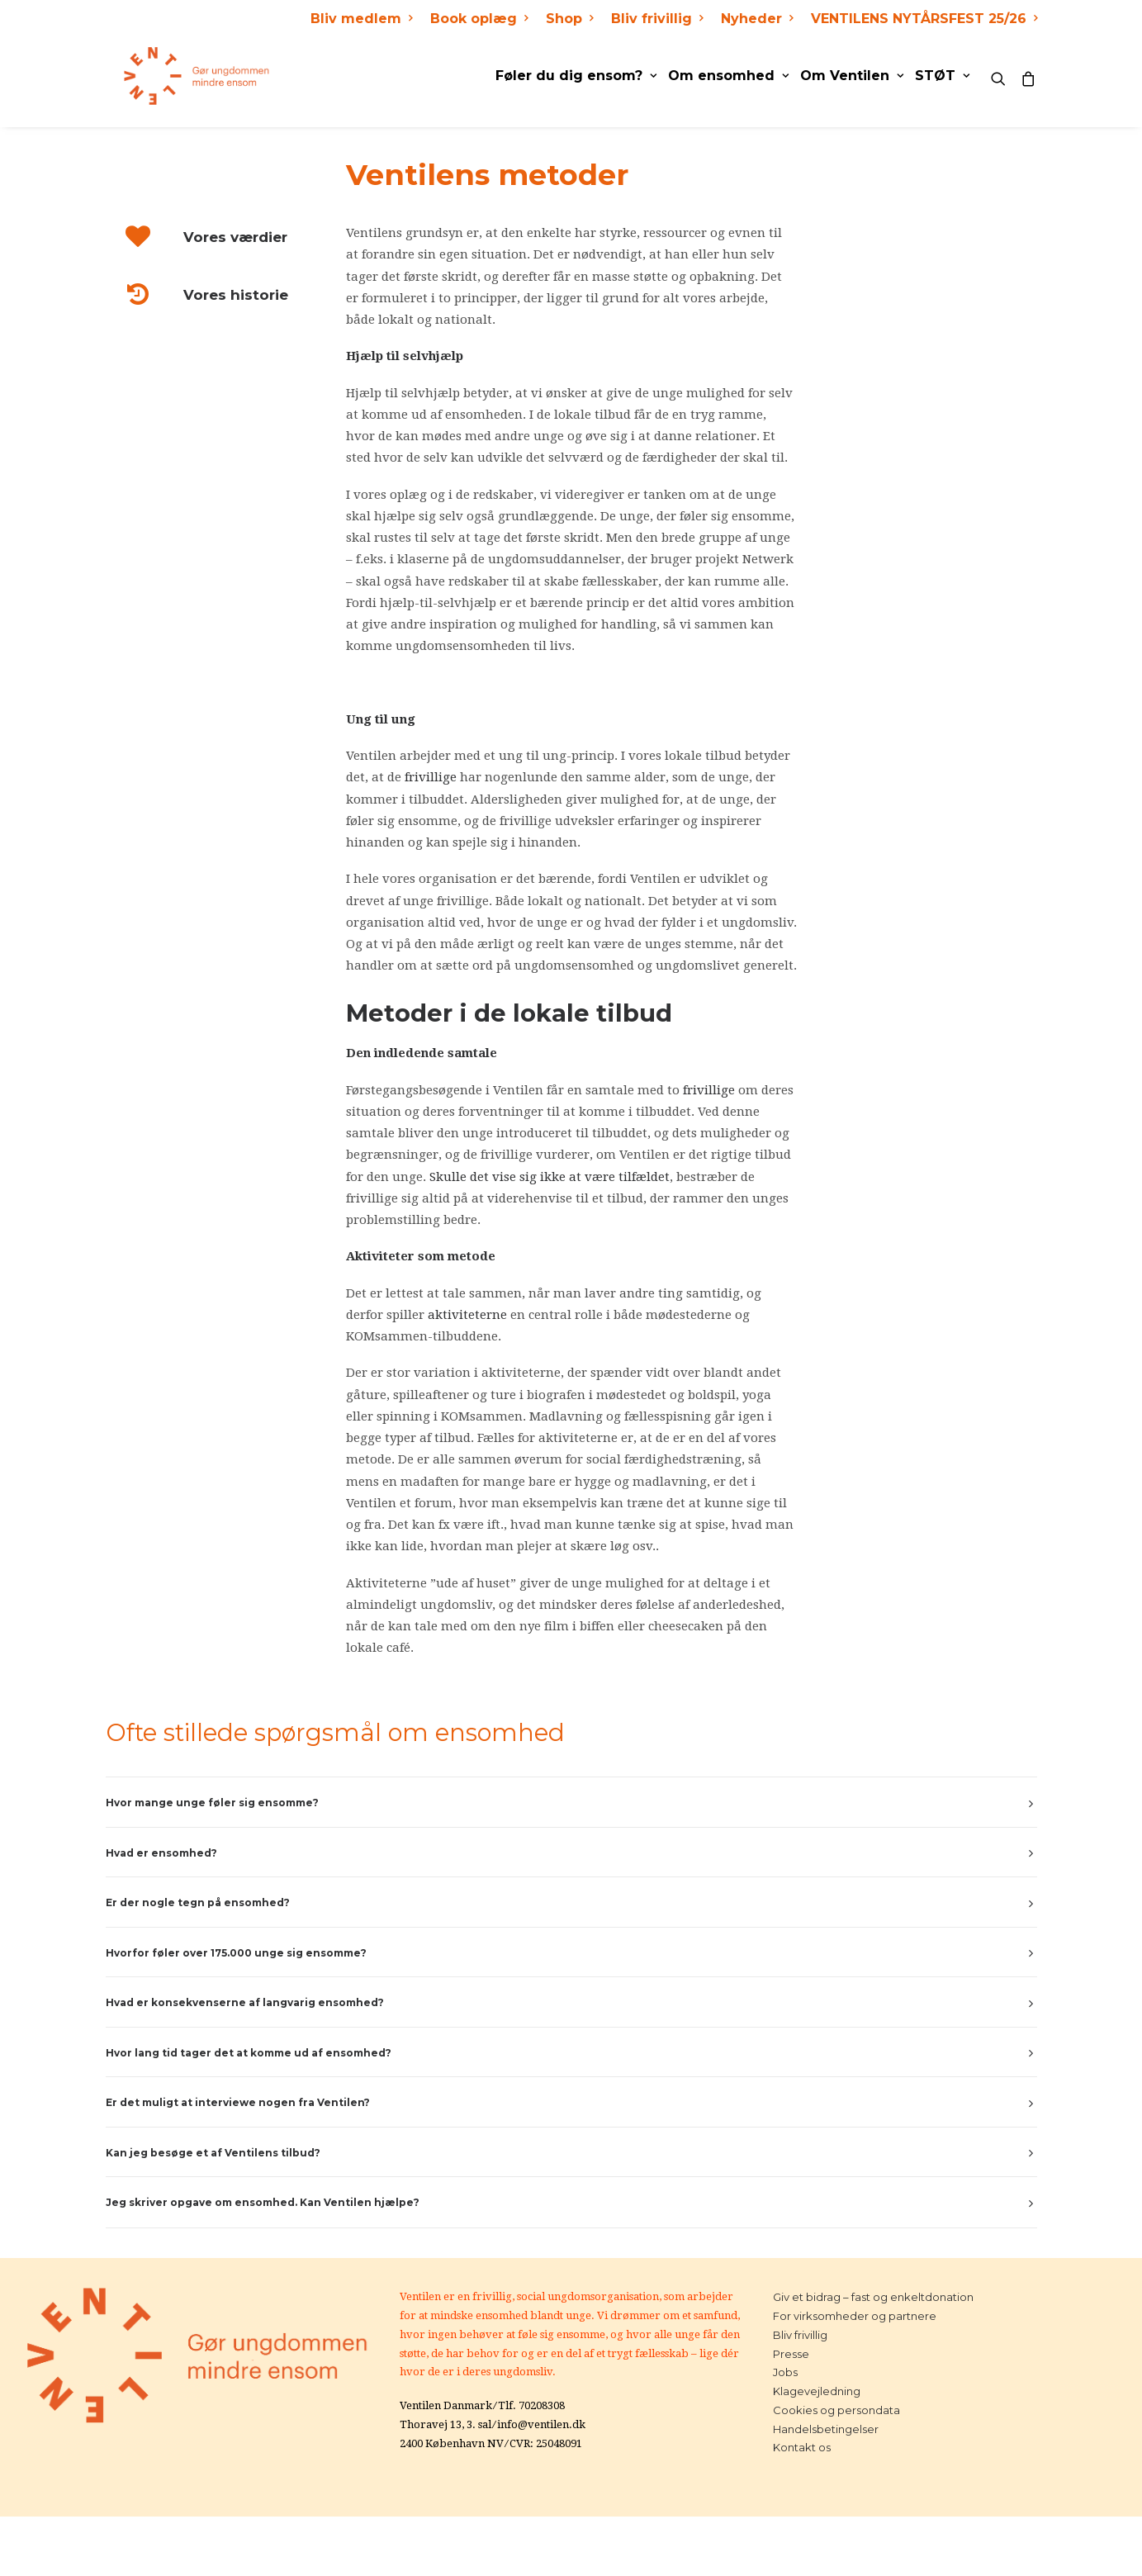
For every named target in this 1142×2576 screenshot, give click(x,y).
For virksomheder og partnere (854, 2315)
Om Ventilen (851, 75)
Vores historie (235, 295)
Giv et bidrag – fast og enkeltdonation (873, 2296)
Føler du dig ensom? (575, 75)
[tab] (571, 1802)
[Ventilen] (179, 76)
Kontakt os (802, 2447)
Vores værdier (235, 237)
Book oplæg (479, 18)
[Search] (1002, 76)
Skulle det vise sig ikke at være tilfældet (549, 1176)
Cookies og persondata (836, 2410)
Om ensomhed (728, 75)
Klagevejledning (816, 2391)
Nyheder (757, 18)
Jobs (785, 2372)
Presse (791, 2353)
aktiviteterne (467, 1314)
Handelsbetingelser (826, 2429)
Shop (569, 18)
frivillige (431, 777)
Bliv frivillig (657, 18)
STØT (942, 75)
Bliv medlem (361, 18)
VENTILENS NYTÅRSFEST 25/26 (924, 18)
